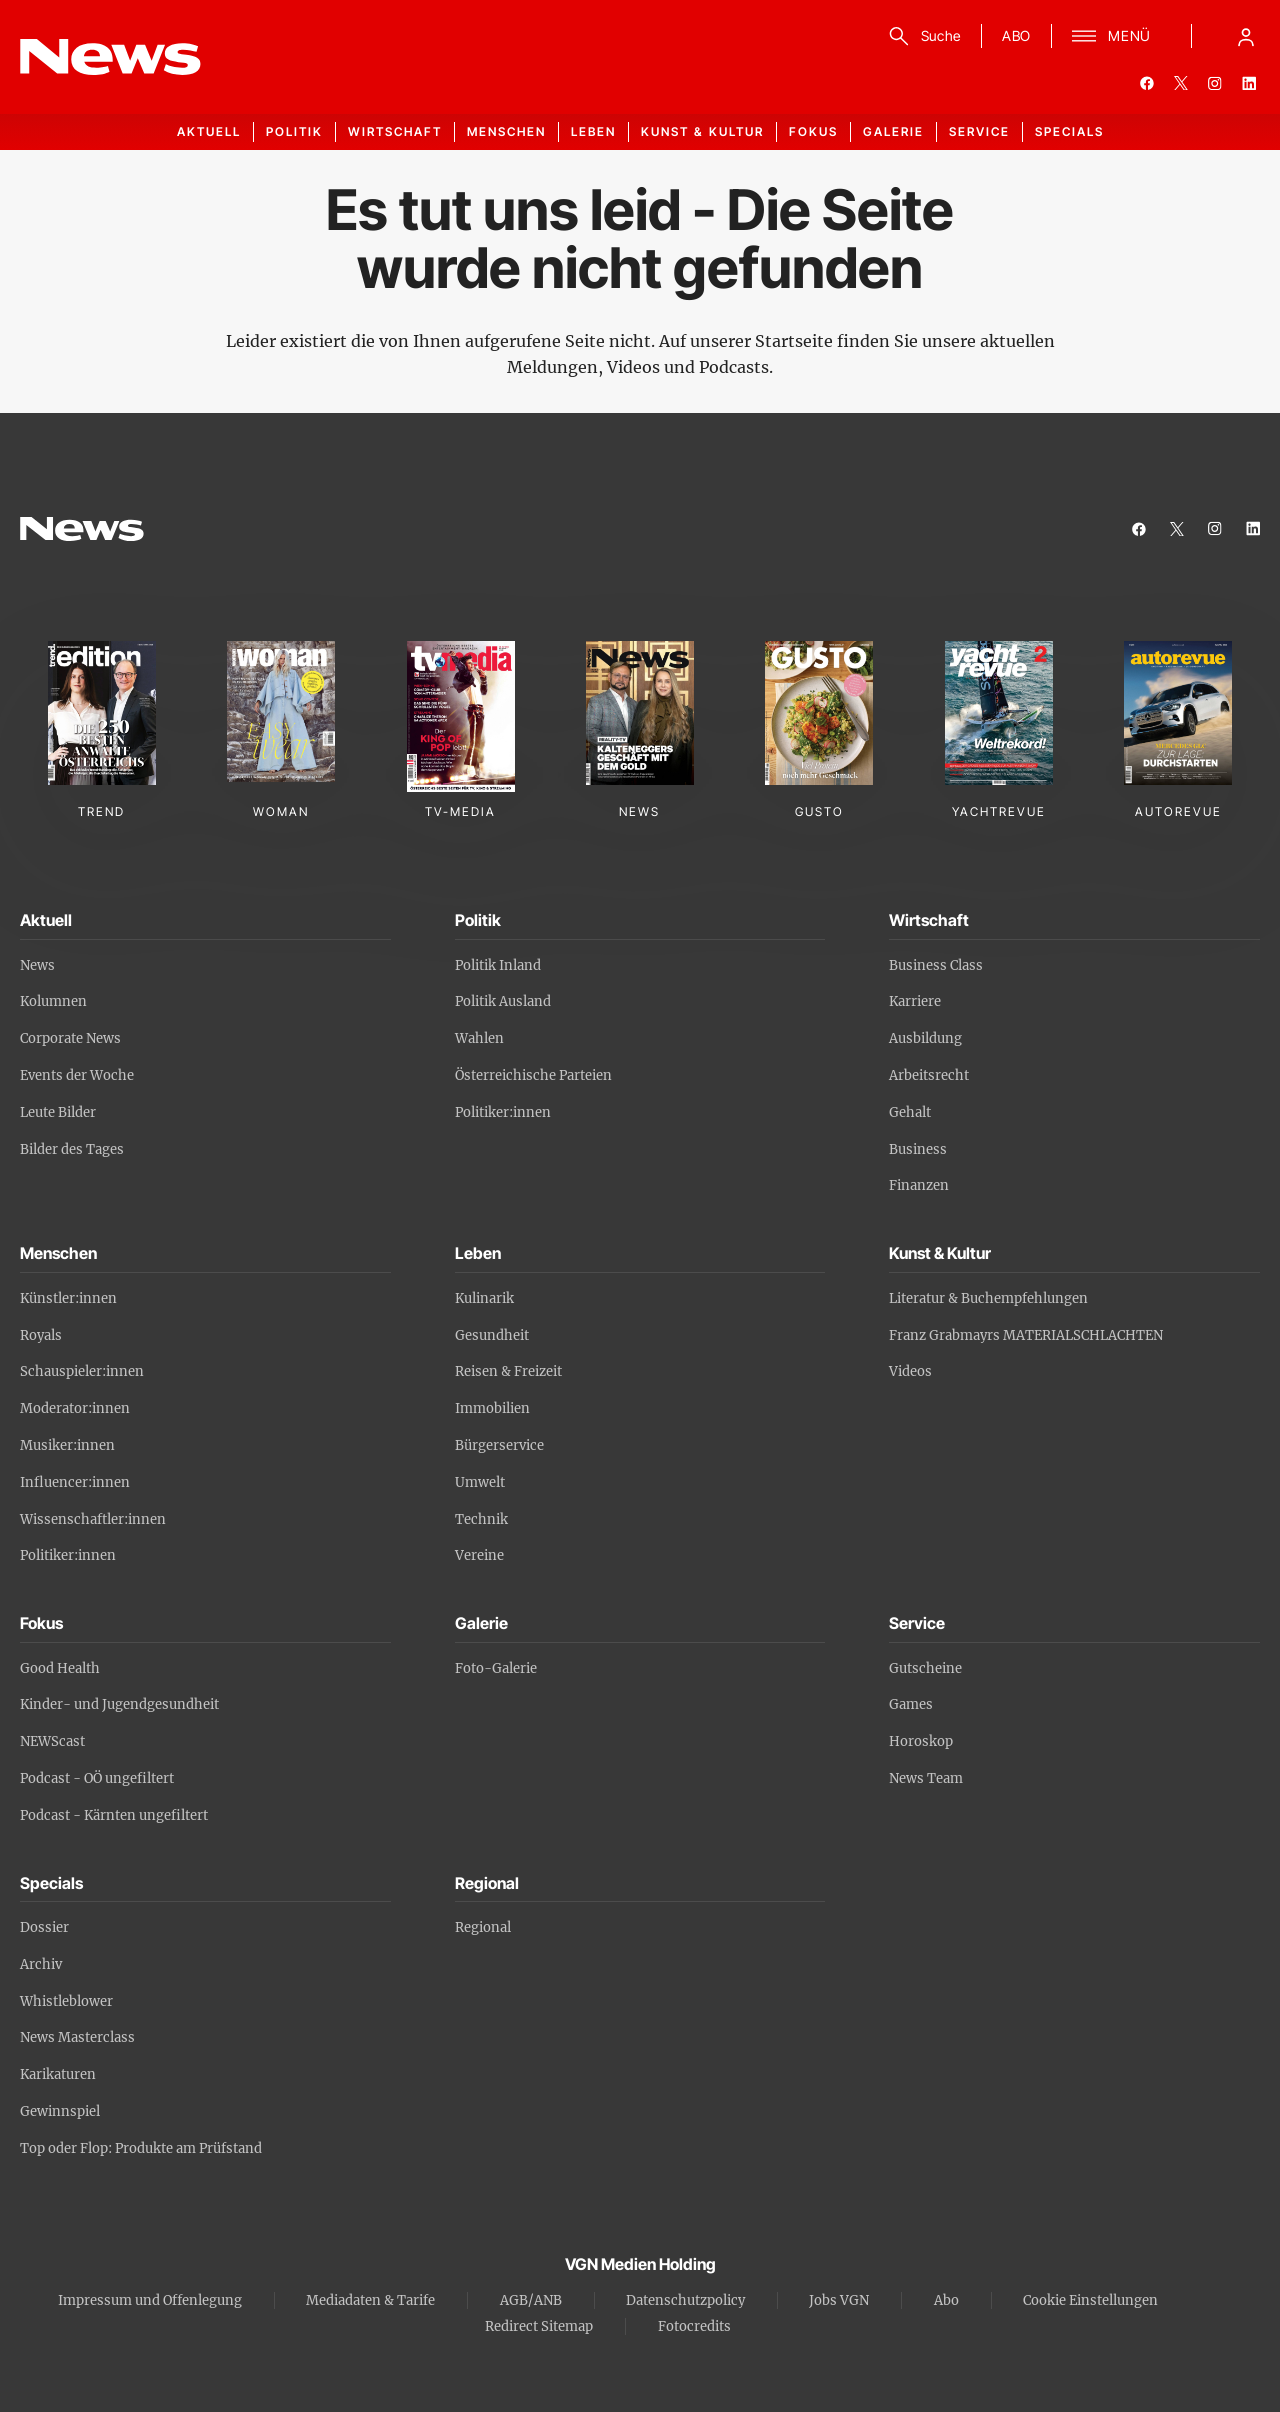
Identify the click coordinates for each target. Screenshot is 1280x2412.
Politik (294, 131)
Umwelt (480, 1482)
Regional (483, 1927)
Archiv (41, 1964)
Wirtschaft (395, 131)
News (37, 965)
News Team (926, 1778)
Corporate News (70, 1038)
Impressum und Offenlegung (150, 2300)
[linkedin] (1249, 83)
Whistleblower (66, 2001)
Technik (481, 1519)
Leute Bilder (58, 1112)
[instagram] (1215, 83)
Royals (41, 1335)
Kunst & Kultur (702, 131)
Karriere (915, 1001)
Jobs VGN (839, 2300)
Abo (946, 2300)
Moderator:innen (75, 1408)
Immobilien (492, 1408)
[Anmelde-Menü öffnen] (1246, 36)
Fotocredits (694, 2326)
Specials (1069, 131)
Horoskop (921, 1741)
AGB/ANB (531, 2300)
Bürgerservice (499, 1445)
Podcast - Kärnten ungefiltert (114, 1815)
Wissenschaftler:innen (93, 1519)
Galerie (893, 131)
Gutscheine (925, 1668)
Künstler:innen (68, 1298)
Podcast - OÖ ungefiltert (97, 1778)
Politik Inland (498, 965)
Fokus (813, 131)
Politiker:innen (503, 1112)
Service (979, 131)
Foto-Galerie (496, 1668)
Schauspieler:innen (82, 1371)
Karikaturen (58, 2074)
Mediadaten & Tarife (370, 2300)
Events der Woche (77, 1075)
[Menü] (1111, 36)
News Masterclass (77, 2037)
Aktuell (209, 131)
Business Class (936, 965)
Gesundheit (492, 1335)
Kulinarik (484, 1298)
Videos (910, 1371)
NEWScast (52, 1741)
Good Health (60, 1668)
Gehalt (910, 1112)
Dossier (44, 1927)
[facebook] (1147, 83)
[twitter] (1181, 83)
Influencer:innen (75, 1482)
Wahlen (479, 1038)
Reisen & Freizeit (508, 1371)
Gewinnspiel (60, 2111)
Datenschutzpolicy (685, 2300)
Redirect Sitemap (539, 2326)
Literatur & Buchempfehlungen (988, 1298)
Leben (593, 131)
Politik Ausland (503, 1001)
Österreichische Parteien (533, 1075)
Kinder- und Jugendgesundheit (119, 1704)
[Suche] (921, 36)
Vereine (479, 1555)
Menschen (506, 131)
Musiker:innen (67, 1445)
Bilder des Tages (72, 1149)
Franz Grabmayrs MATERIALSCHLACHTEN (1026, 1335)
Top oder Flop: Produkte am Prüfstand (141, 2148)
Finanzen (919, 1185)
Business (918, 1149)
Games (911, 1704)
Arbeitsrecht (929, 1075)
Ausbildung (925, 1038)
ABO (1016, 35)
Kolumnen (53, 1001)
